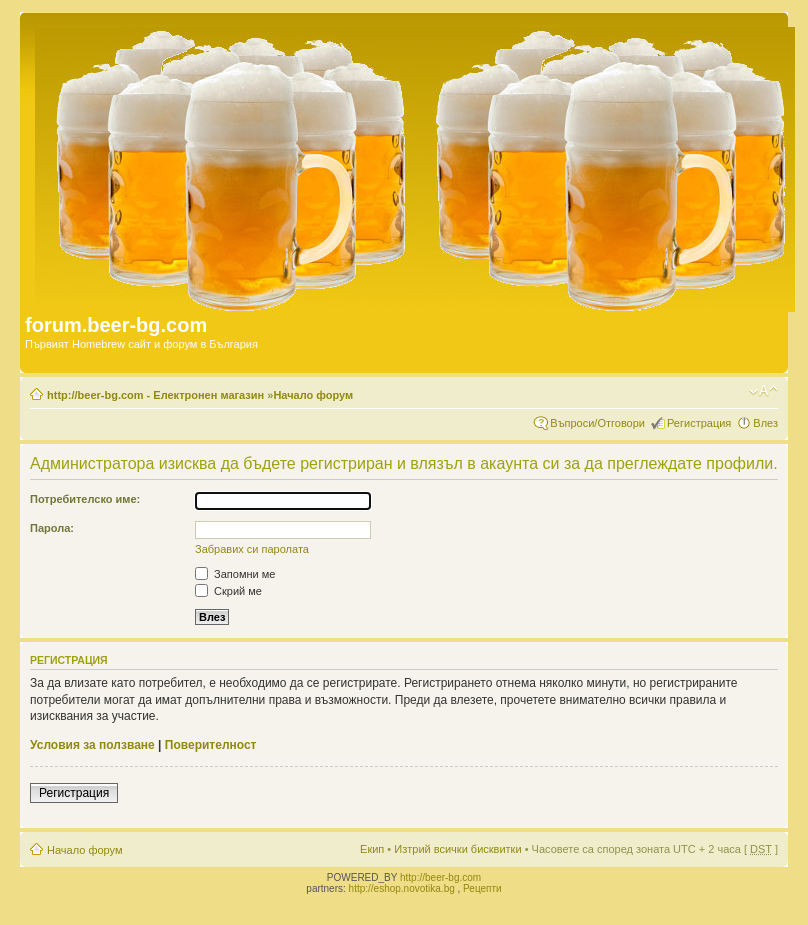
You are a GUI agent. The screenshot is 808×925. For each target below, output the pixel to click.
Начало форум (313, 395)
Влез (765, 423)
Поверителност (211, 745)
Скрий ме (228, 591)
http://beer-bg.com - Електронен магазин (155, 395)
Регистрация (699, 423)
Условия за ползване (92, 745)
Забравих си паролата (252, 549)
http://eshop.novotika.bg (402, 888)
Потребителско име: (85, 499)
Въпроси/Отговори (597, 423)
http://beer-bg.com (440, 877)
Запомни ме (235, 574)
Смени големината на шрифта (763, 391)
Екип (372, 849)
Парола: (52, 528)
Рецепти (482, 888)
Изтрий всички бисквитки (457, 849)
